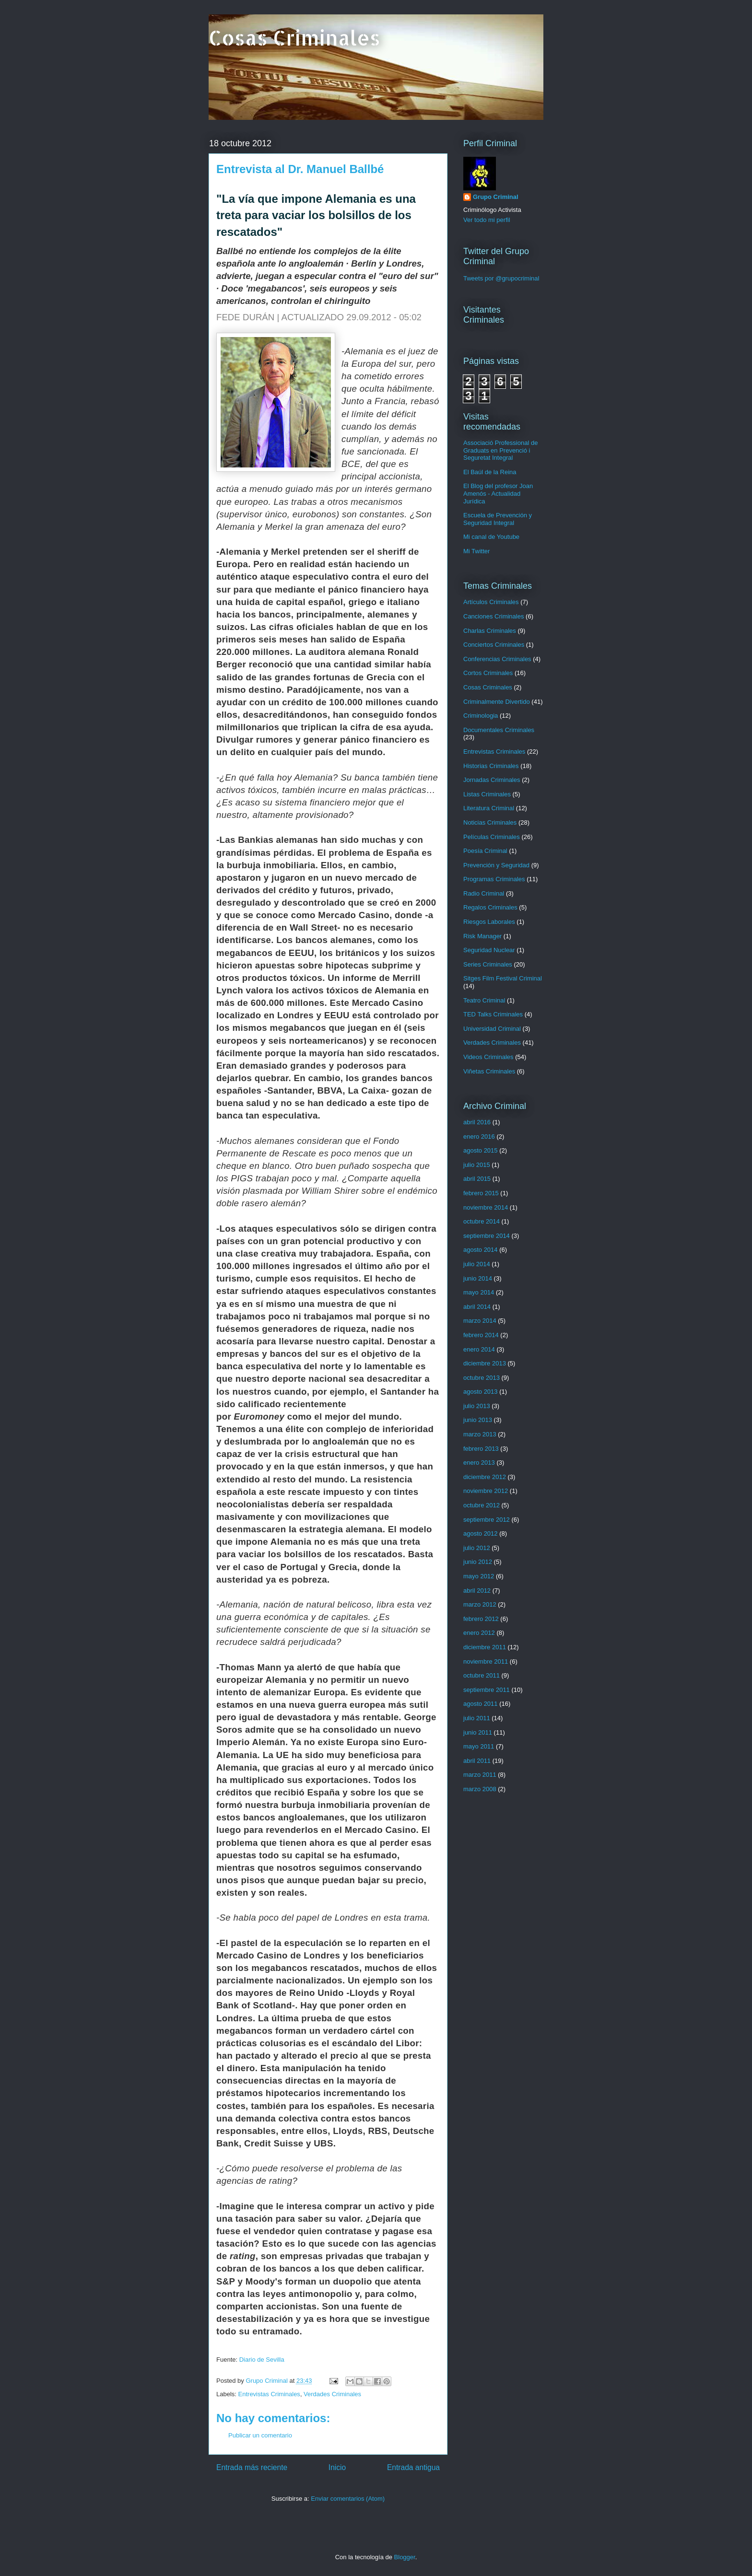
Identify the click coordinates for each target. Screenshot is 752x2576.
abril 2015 (477, 1178)
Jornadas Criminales (491, 779)
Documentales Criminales (498, 730)
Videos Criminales (488, 1057)
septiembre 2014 (486, 1235)
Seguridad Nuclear (489, 950)
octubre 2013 (481, 1377)
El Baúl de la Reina (490, 472)
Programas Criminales (494, 879)
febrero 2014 (481, 1335)
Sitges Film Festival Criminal (502, 978)
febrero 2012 (481, 1618)
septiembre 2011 (486, 1689)
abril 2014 (477, 1306)
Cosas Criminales (294, 37)
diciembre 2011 (484, 1647)
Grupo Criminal (495, 196)
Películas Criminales (491, 836)
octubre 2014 (481, 1221)
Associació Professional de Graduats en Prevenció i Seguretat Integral (500, 450)
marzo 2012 (479, 1604)
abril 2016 (477, 1122)
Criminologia (480, 715)
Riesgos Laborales (489, 921)
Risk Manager (482, 936)
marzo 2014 (479, 1320)
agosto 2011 (480, 1703)
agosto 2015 (480, 1150)
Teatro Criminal (484, 1000)
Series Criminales (487, 964)
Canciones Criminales (493, 616)
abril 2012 (477, 1590)
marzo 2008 (479, 1789)
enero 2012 (479, 1632)
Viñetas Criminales (489, 1071)
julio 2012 (476, 1547)
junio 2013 (477, 1419)
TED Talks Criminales (493, 1014)
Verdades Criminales (332, 2394)
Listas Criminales (487, 794)
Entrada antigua (413, 2467)
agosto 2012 (480, 1533)
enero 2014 (479, 1349)
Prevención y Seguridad (496, 865)
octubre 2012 (481, 1505)
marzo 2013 (479, 1434)
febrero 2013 (481, 1448)
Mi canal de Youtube (491, 536)
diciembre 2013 (484, 1363)
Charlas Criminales (489, 630)
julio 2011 (476, 1718)
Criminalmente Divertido (496, 701)
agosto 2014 (480, 1249)
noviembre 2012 (485, 1490)
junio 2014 (477, 1278)
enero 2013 (479, 1462)
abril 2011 (477, 1760)
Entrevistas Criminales (269, 2394)
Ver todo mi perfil (486, 219)
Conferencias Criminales (497, 659)
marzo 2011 (479, 1774)
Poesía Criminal (485, 850)
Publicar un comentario (260, 2435)
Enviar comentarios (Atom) (348, 2498)
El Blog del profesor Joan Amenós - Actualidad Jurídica (498, 493)
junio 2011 (477, 1732)
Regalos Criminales (490, 907)
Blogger (404, 2557)
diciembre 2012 (484, 1476)
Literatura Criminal (488, 808)
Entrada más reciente (251, 2467)
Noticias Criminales (490, 822)
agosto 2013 (480, 1391)
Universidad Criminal (492, 1028)
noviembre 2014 (485, 1207)
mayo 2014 (478, 1292)
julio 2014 (476, 1264)
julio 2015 (476, 1164)
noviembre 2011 (485, 1661)
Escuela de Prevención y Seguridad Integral (497, 519)
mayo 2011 (478, 1746)
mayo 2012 (478, 1576)
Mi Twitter (476, 551)
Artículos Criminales (491, 602)
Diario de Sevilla (261, 2359)
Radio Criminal (483, 893)
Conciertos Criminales (493, 644)
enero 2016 (479, 1136)
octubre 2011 (481, 1675)
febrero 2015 (481, 1193)
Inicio (337, 2467)
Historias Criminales (491, 765)
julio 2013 (476, 1406)
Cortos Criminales (488, 672)
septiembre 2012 (486, 1519)
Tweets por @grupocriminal (501, 278)
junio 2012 (477, 1561)
